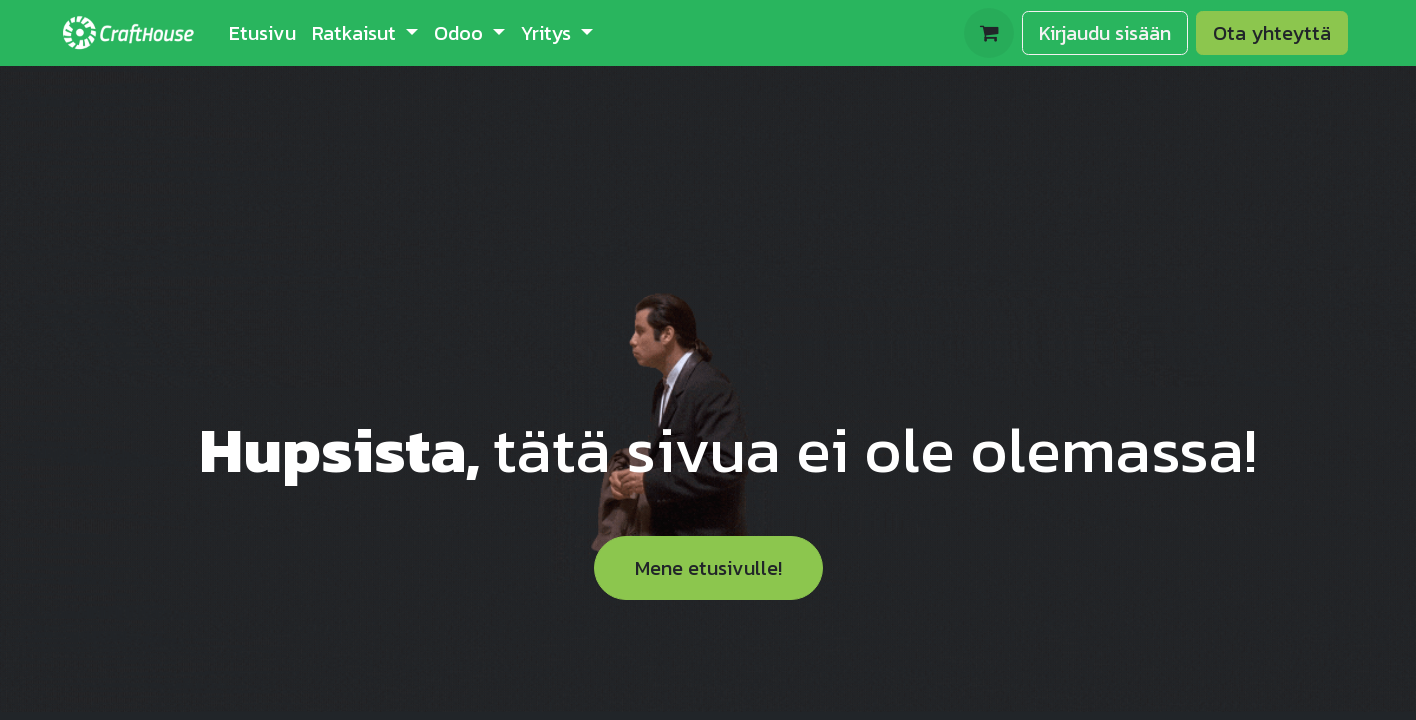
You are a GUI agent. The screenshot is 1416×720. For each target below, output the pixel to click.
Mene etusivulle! (708, 568)
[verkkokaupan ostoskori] (989, 33)
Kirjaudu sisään (1105, 33)
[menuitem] (262, 33)
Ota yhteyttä (1272, 33)
